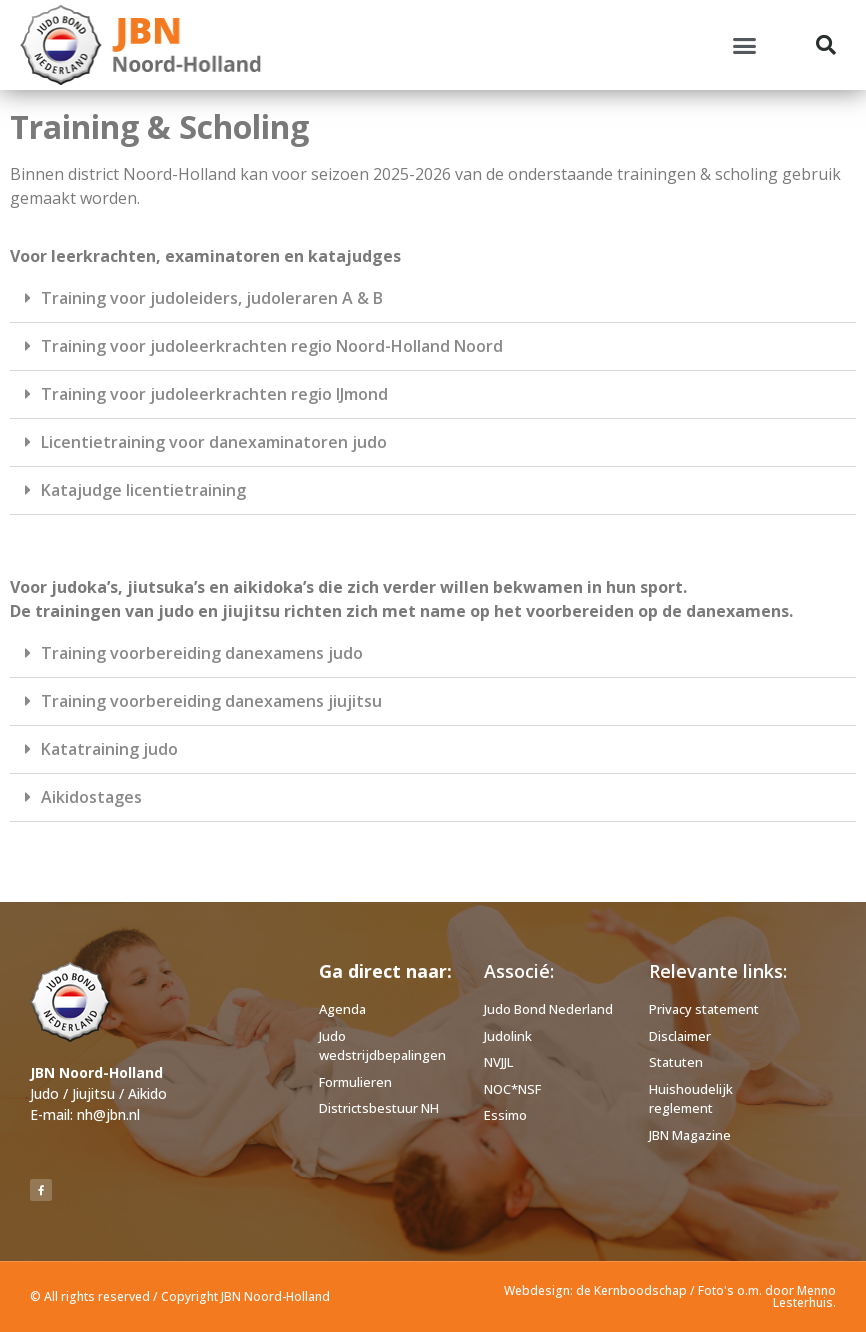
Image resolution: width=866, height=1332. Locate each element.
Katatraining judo (109, 749)
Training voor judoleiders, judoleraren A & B (212, 298)
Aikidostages (91, 797)
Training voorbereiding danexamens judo (202, 653)
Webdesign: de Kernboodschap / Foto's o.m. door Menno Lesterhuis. (670, 1296)
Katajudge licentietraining (143, 490)
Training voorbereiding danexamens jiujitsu (211, 701)
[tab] (433, 299)
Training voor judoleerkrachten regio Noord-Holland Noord (272, 346)
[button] (745, 45)
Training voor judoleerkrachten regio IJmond (214, 394)
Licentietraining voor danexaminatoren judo (214, 442)
